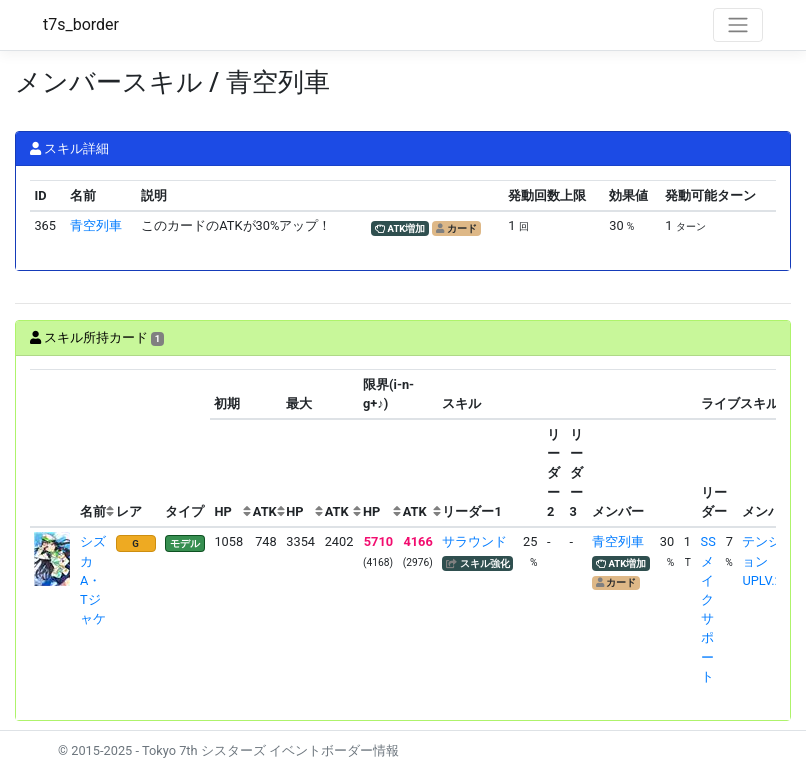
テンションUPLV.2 (761, 560)
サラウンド (474, 541)
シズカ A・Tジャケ (93, 580)
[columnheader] (53, 448)
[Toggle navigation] (738, 25)
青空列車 (96, 225)
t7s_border (81, 24)
